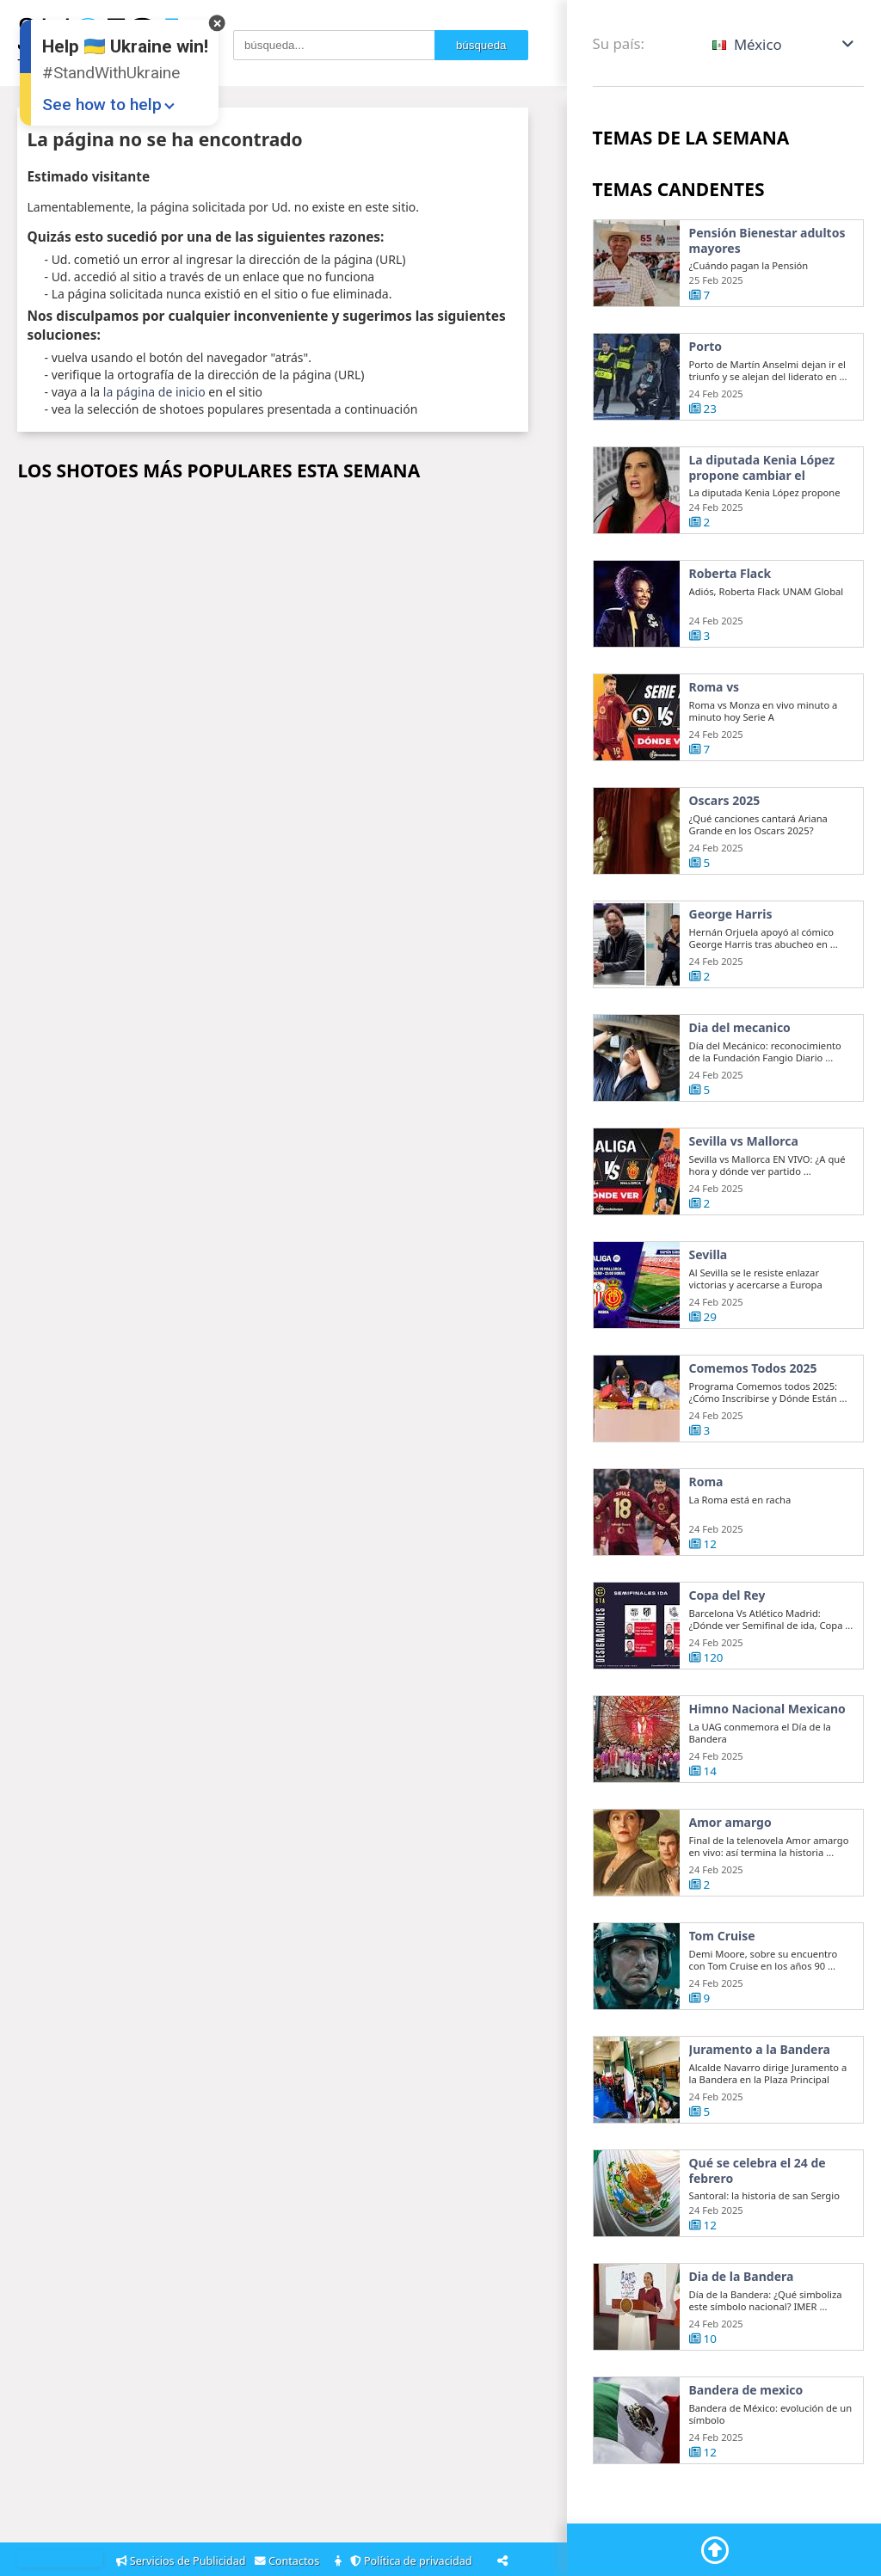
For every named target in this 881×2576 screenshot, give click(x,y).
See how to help (102, 104)
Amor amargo (730, 1824)
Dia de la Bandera (741, 2278)
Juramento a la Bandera (759, 2051)
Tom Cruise (722, 1938)
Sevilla (708, 1256)
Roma (706, 1483)
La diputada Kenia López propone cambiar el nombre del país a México (765, 467)
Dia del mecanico (740, 1029)
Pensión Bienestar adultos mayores (767, 240)
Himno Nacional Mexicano (767, 1710)
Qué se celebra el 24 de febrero (757, 2172)
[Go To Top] (715, 2550)
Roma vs (714, 689)
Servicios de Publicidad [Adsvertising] (182, 2561)
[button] (784, 44)
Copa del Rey (727, 1597)
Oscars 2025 (725, 802)
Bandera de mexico (746, 2392)
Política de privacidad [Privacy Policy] (413, 2561)
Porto (706, 346)
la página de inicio (154, 392)
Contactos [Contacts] (290, 2561)
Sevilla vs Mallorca (743, 1143)
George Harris (731, 916)
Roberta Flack (730, 575)
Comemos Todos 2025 (753, 1370)
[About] (339, 2562)
